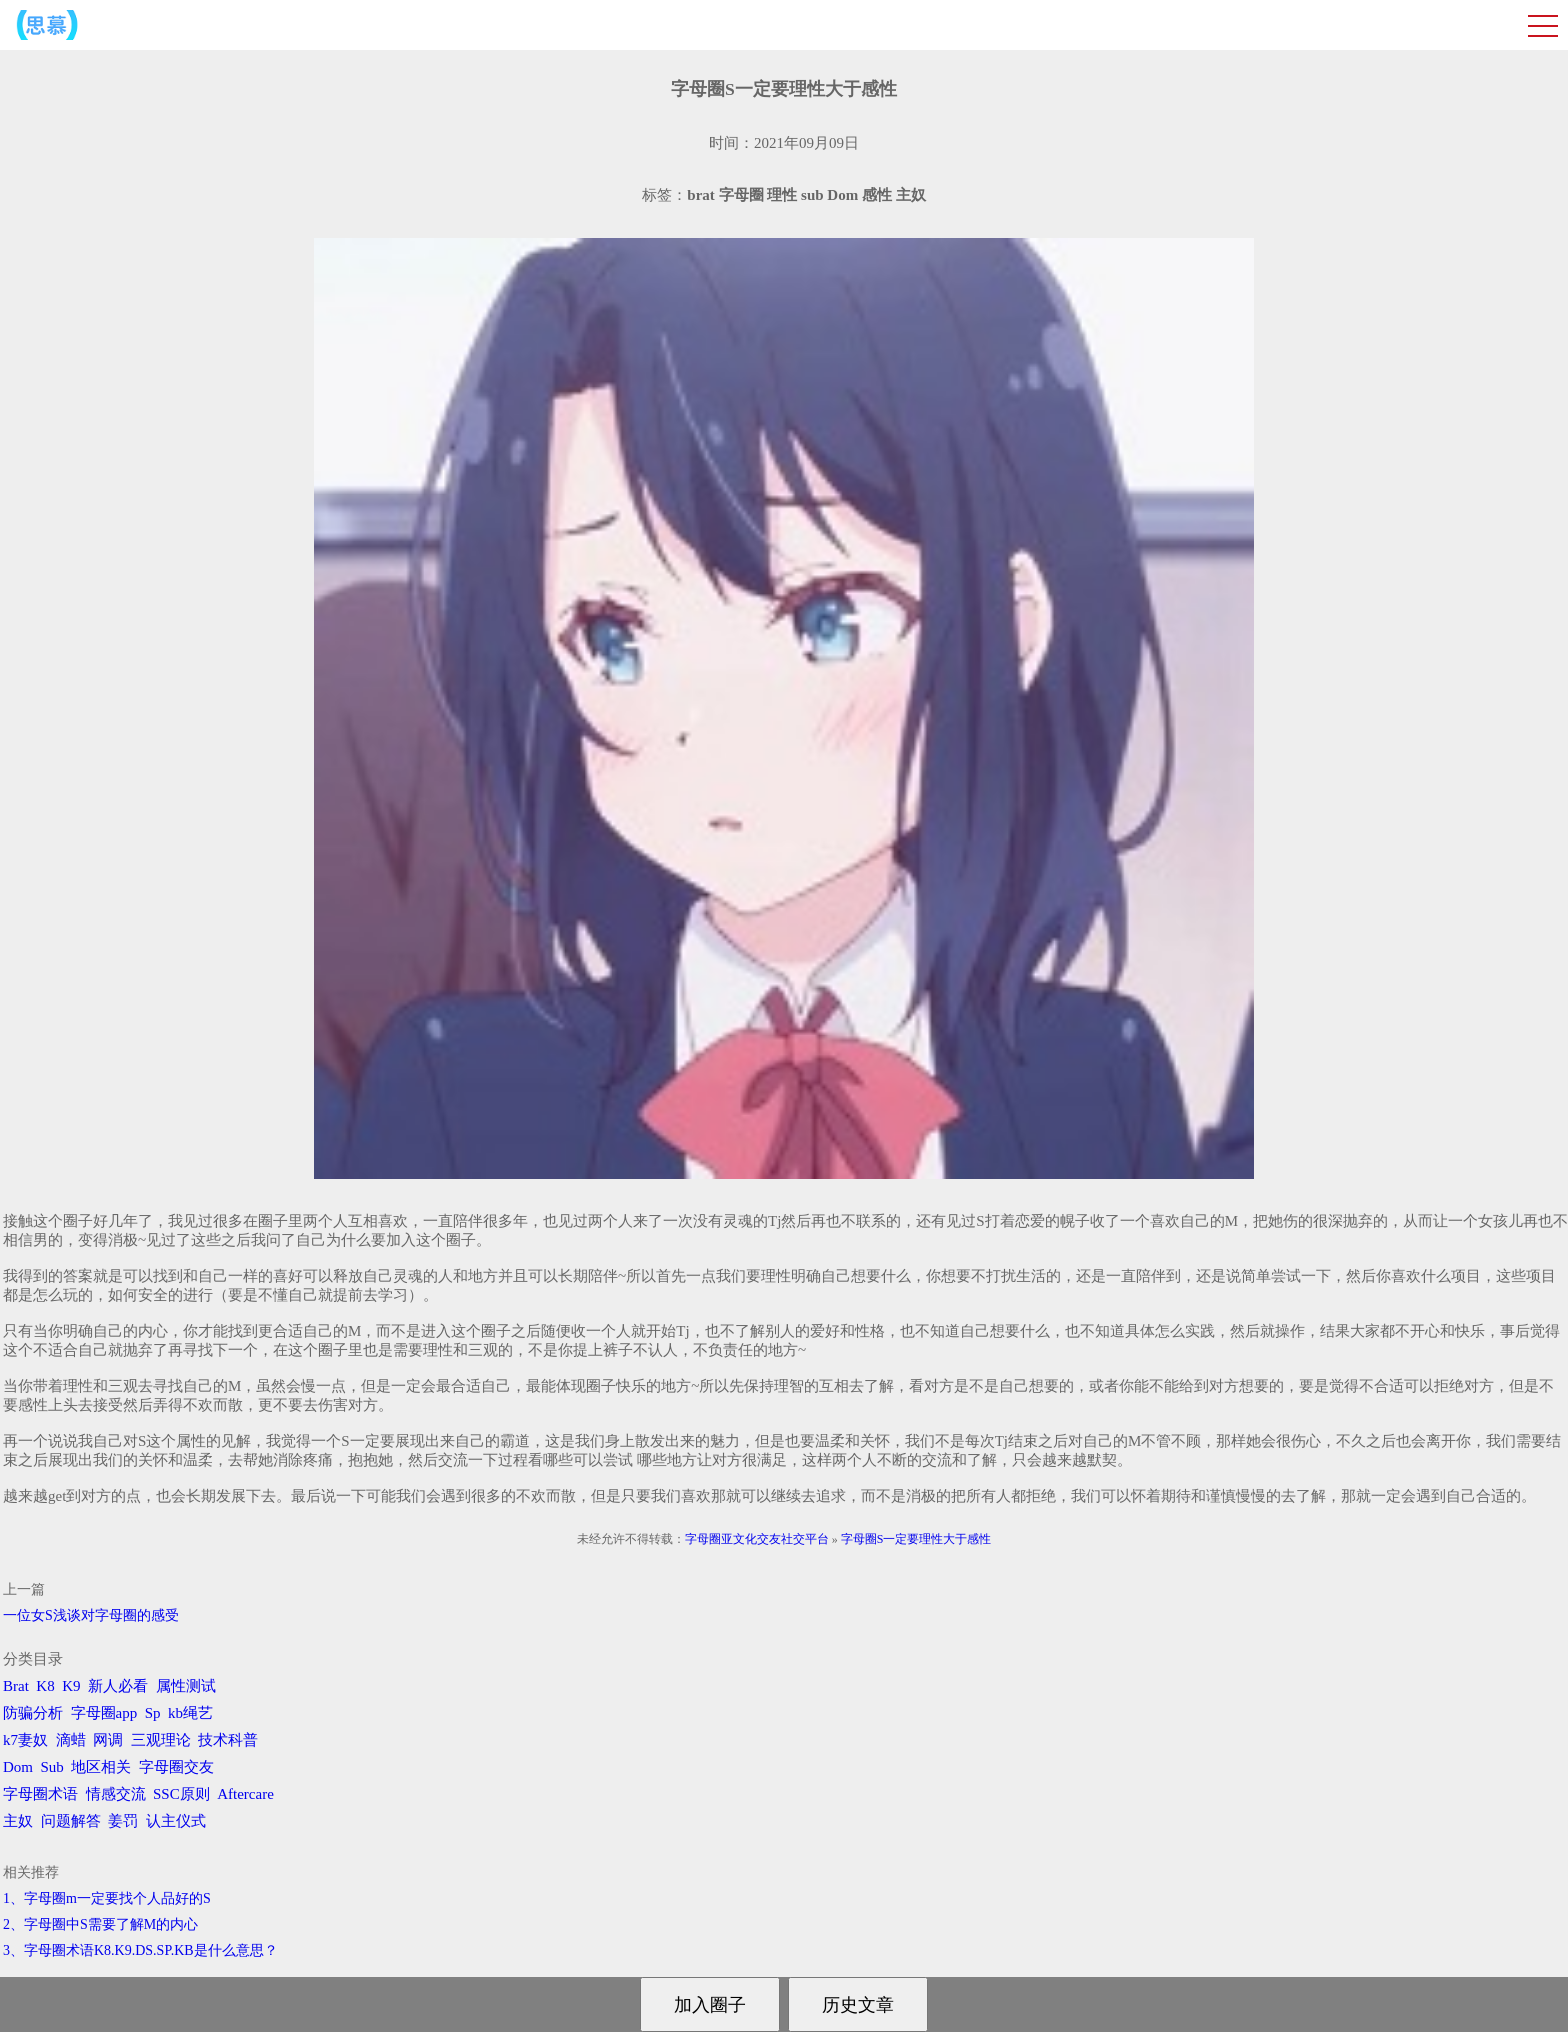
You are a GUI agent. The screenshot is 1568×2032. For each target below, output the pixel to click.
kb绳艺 (190, 1713)
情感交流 (116, 1794)
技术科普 (228, 1740)
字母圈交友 (176, 1767)
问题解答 (71, 1821)
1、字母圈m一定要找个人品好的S (107, 1898)
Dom (18, 1767)
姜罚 (123, 1821)
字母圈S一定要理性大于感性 (916, 1539)
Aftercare (245, 1794)
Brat (16, 1686)
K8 (45, 1686)
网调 (108, 1740)
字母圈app (104, 1713)
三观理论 (161, 1740)
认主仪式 (176, 1821)
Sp (153, 1713)
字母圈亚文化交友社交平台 (757, 1539)
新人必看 (118, 1686)
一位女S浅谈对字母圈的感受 (91, 1615)
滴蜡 (71, 1740)
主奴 (18, 1821)
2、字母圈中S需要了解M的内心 (100, 1924)
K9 (71, 1686)
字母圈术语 (40, 1794)
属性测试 (186, 1686)
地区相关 (101, 1767)
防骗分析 (33, 1713)
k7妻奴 (25, 1740)
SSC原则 (181, 1794)
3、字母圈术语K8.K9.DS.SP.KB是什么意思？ (140, 1950)
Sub (52, 1767)
